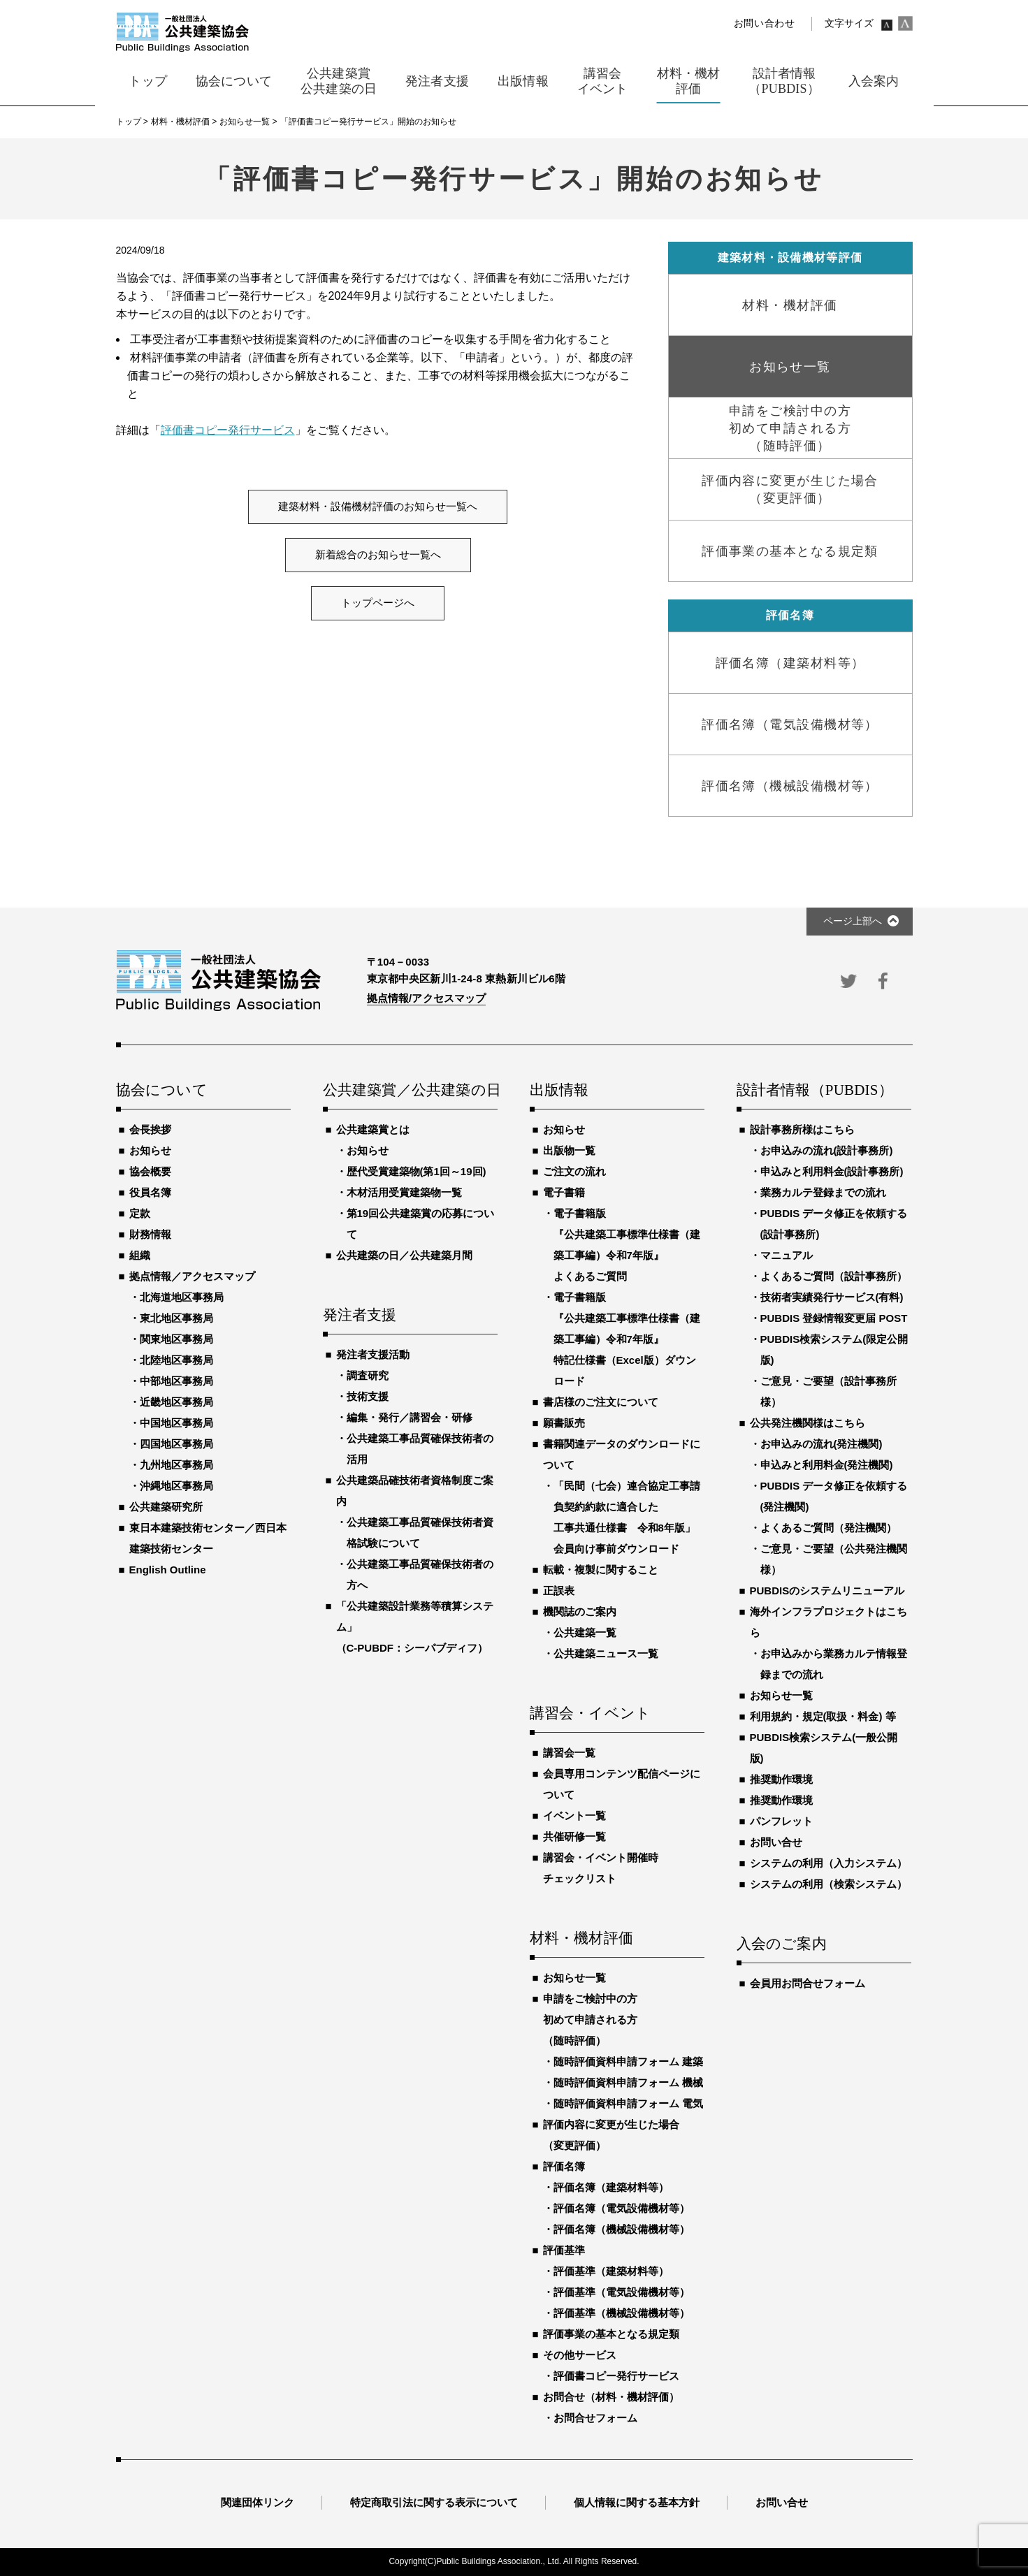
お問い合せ (776, 1842)
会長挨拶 (150, 1129)
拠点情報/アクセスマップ (426, 998)
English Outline (167, 1570)
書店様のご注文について (600, 1402)
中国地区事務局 (176, 1423)
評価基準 (564, 2250)
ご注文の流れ (574, 1171)
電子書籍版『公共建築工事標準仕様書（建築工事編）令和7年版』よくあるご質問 (626, 1244)
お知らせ (150, 1150)
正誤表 (558, 1590)
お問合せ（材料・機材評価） (611, 2397)
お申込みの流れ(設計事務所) (826, 1150)
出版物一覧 (569, 1150)
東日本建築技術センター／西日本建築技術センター (208, 1538)
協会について (162, 1090)
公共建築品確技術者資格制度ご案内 (414, 1490)
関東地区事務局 (176, 1339)
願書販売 (564, 1423)
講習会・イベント (590, 1714)
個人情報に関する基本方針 (637, 2502)
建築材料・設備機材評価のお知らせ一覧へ (377, 506)
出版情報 (559, 1090)
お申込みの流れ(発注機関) (821, 1444)
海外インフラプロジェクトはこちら (828, 1622)
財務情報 (150, 1234)
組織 (139, 1255)
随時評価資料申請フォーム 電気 (628, 2103)
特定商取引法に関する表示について (434, 2502)
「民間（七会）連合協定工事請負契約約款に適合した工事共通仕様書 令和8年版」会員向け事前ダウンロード (626, 1517)
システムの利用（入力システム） (828, 1863)
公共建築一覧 (584, 1632)
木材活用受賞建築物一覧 (404, 1192)
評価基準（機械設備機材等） (621, 2313)
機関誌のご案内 (579, 1611)
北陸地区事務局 (176, 1360)
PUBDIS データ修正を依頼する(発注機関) (834, 1496)
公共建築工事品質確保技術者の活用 (420, 1448)
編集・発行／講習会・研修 (409, 1417)
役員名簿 (150, 1192)
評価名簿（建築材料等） (611, 2187)
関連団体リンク (257, 2502)
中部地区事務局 (176, 1381)
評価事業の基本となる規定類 (611, 2334)
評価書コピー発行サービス (228, 430)
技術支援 (368, 1396)
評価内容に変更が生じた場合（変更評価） (611, 2134)
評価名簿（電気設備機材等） (621, 2208)
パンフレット (781, 1821)
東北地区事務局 (176, 1318)
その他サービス (579, 2355)
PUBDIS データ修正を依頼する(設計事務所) (834, 1223)
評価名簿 (564, 2166)
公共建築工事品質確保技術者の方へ (420, 1574)
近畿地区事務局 (176, 1402)
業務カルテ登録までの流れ (823, 1192)
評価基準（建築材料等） (611, 2271)
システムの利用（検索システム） (828, 1884)
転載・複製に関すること (600, 1570)
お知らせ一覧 (574, 1978)
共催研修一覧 (574, 1836)
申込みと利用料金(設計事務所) (832, 1171)
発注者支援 (360, 1315)
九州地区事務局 (176, 1465)
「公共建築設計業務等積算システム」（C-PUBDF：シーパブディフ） (414, 1627)
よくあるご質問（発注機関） (828, 1528)
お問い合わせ (764, 23)
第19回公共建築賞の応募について (421, 1223)
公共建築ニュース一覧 (605, 1653)
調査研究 (368, 1375)
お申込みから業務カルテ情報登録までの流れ (833, 1663)
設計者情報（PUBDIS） (815, 1090)
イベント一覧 (574, 1815)
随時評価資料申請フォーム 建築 (628, 2061)
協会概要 (150, 1171)
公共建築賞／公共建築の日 (410, 1090)
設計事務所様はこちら (802, 1129)
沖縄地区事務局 (176, 1486)
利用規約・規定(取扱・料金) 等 (823, 1716)
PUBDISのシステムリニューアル (827, 1590)
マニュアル (786, 1255)
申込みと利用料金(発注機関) (826, 1465)
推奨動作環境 (781, 1779)
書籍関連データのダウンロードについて (621, 1454)
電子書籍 (564, 1192)
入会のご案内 (782, 1944)
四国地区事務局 (176, 1444)
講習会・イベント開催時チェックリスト (600, 1867)
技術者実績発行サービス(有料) (832, 1297)
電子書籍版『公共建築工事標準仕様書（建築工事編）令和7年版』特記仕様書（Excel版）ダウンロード (626, 1339)
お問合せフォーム (595, 2418)
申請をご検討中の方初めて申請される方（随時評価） (590, 2019)
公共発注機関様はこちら (807, 1423)
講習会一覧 (569, 1753)
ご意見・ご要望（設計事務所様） (828, 1391)
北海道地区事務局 (182, 1297)
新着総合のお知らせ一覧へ (378, 554)
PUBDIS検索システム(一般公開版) (824, 1747)
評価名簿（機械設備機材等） (621, 2229)
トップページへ (377, 603)
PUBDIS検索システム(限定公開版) (834, 1349)
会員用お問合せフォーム (807, 1983)
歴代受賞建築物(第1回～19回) (416, 1171)
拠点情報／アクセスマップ (192, 1276)
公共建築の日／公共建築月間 (404, 1255)
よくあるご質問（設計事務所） (833, 1276)
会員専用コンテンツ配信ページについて (621, 1784)
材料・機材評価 (581, 1938)
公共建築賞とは (373, 1129)
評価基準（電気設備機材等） (621, 2292)
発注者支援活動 (373, 1354)
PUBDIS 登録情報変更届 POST (834, 1318)
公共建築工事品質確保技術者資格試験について (420, 1532)
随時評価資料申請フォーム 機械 (628, 2082)
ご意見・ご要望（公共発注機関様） (833, 1559)
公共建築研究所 (166, 1507)
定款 (139, 1213)
